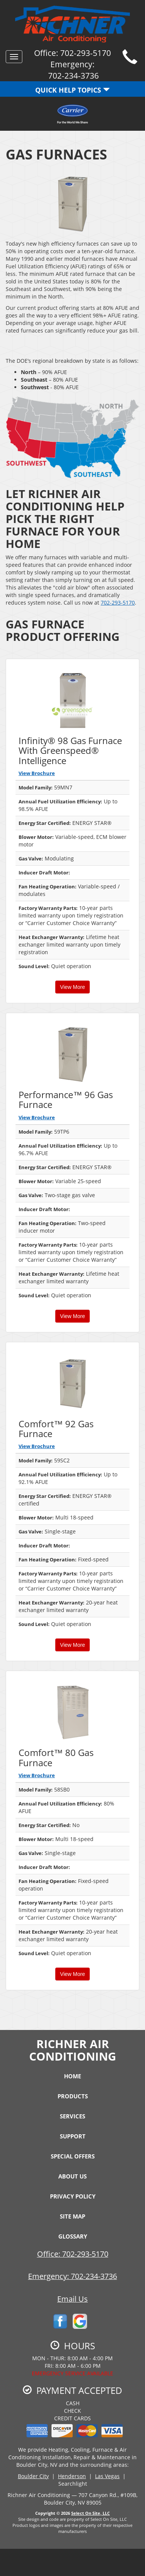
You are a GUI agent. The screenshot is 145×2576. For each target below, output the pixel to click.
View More (72, 987)
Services (72, 2116)
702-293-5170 (118, 602)
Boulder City (33, 2476)
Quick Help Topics (72, 89)
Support (73, 2136)
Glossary (72, 2236)
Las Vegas (107, 2476)
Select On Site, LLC (90, 2513)
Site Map (72, 2216)
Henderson (72, 2476)
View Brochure (37, 773)
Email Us (72, 2299)
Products (73, 2096)
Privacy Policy (72, 2196)
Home (72, 2076)
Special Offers (73, 2156)
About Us (72, 2176)
